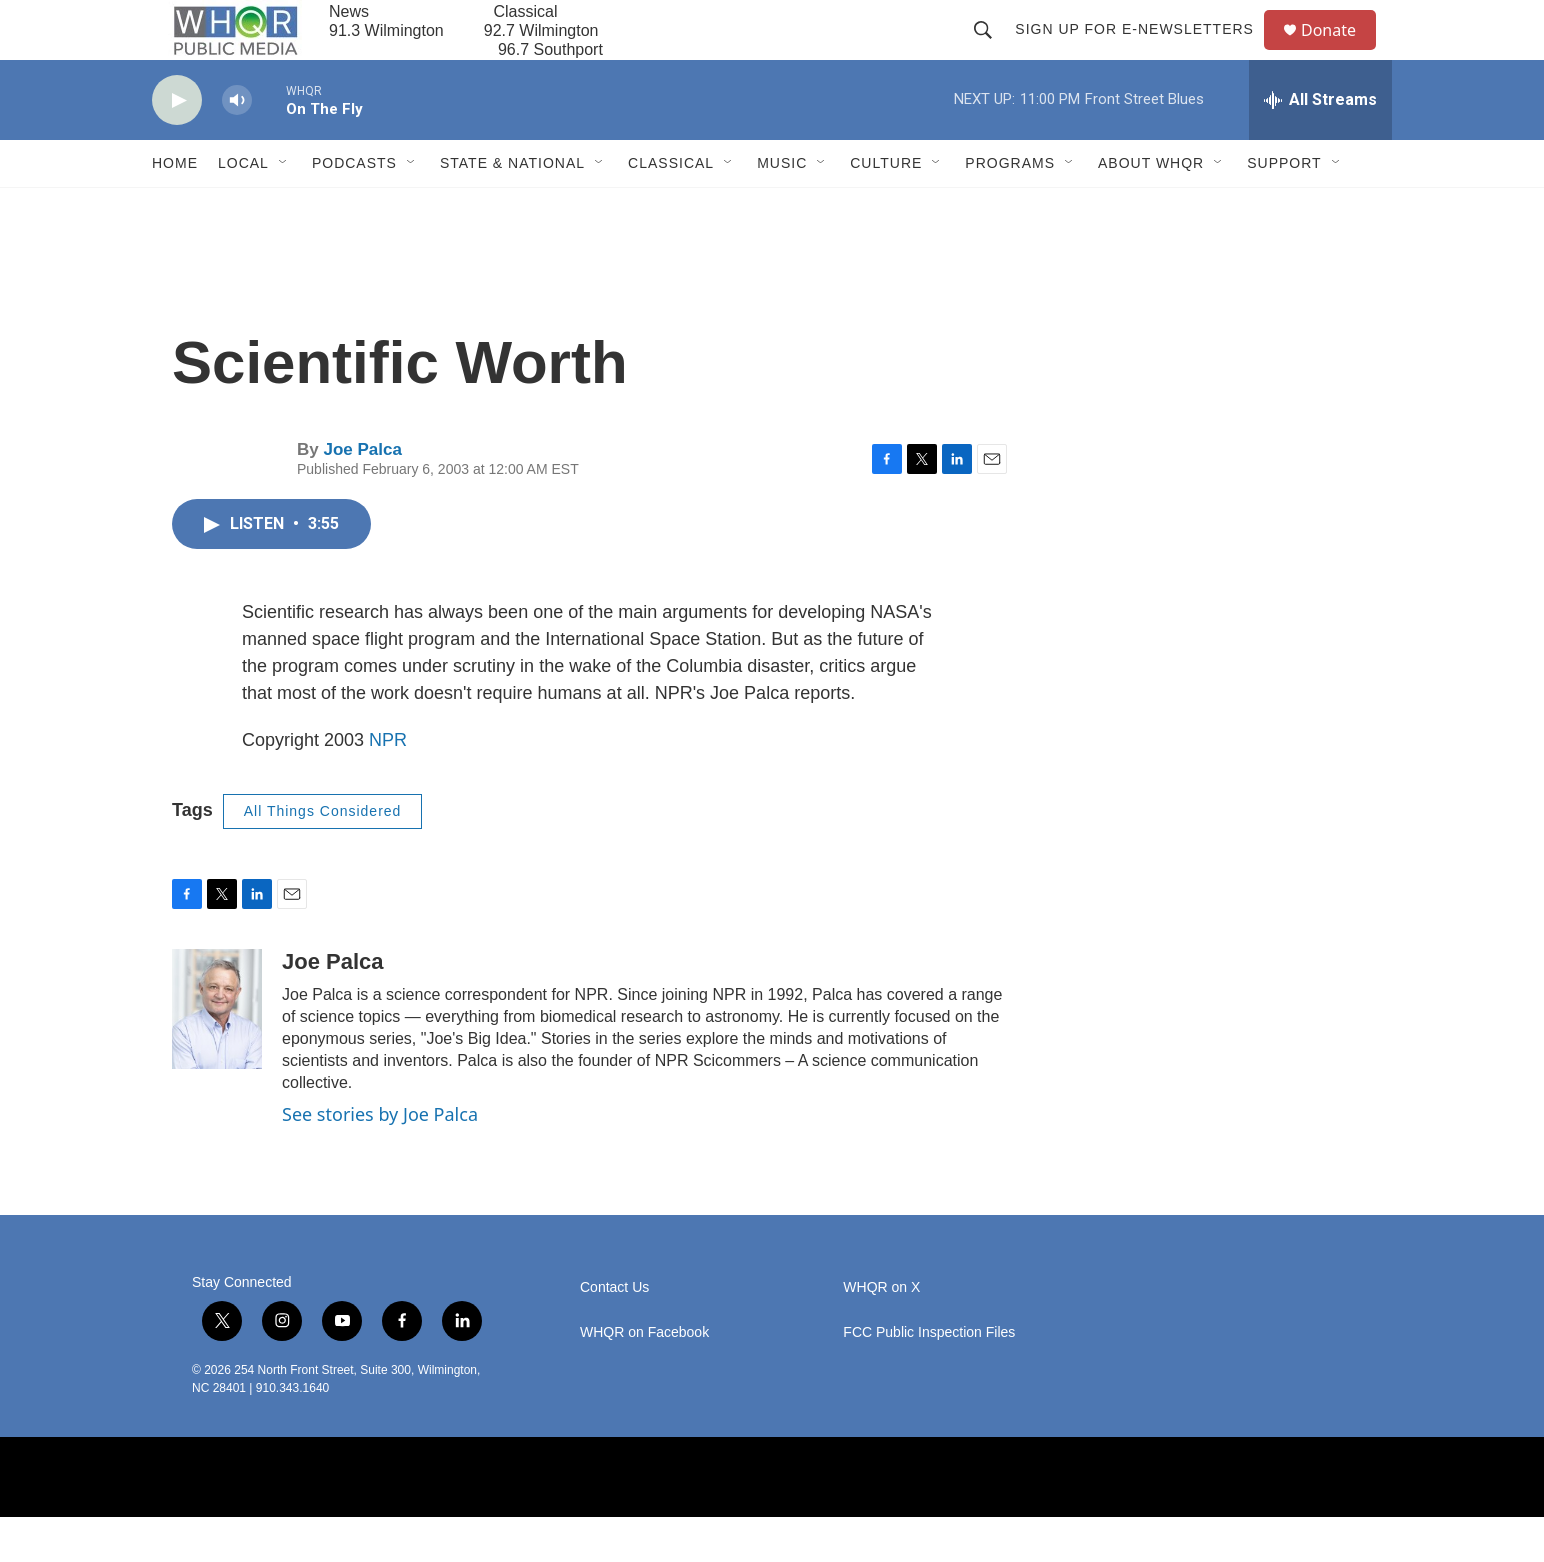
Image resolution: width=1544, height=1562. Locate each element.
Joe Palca (362, 494)
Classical (671, 208)
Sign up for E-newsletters (1143, 52)
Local (243, 208)
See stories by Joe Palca (380, 1159)
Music (782, 208)
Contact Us (614, 1332)
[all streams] (1320, 145)
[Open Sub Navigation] (284, 208)
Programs (1010, 208)
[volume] (237, 145)
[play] (177, 145)
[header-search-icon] (992, 52)
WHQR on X (881, 1332)
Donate (1341, 52)
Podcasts (354, 208)
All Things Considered (323, 856)
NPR (388, 785)
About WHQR (1151, 208)
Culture (886, 208)
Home (175, 208)
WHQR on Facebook (644, 1377)
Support (1284, 208)
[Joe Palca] (217, 1054)
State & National (512, 208)
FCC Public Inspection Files (929, 1377)
